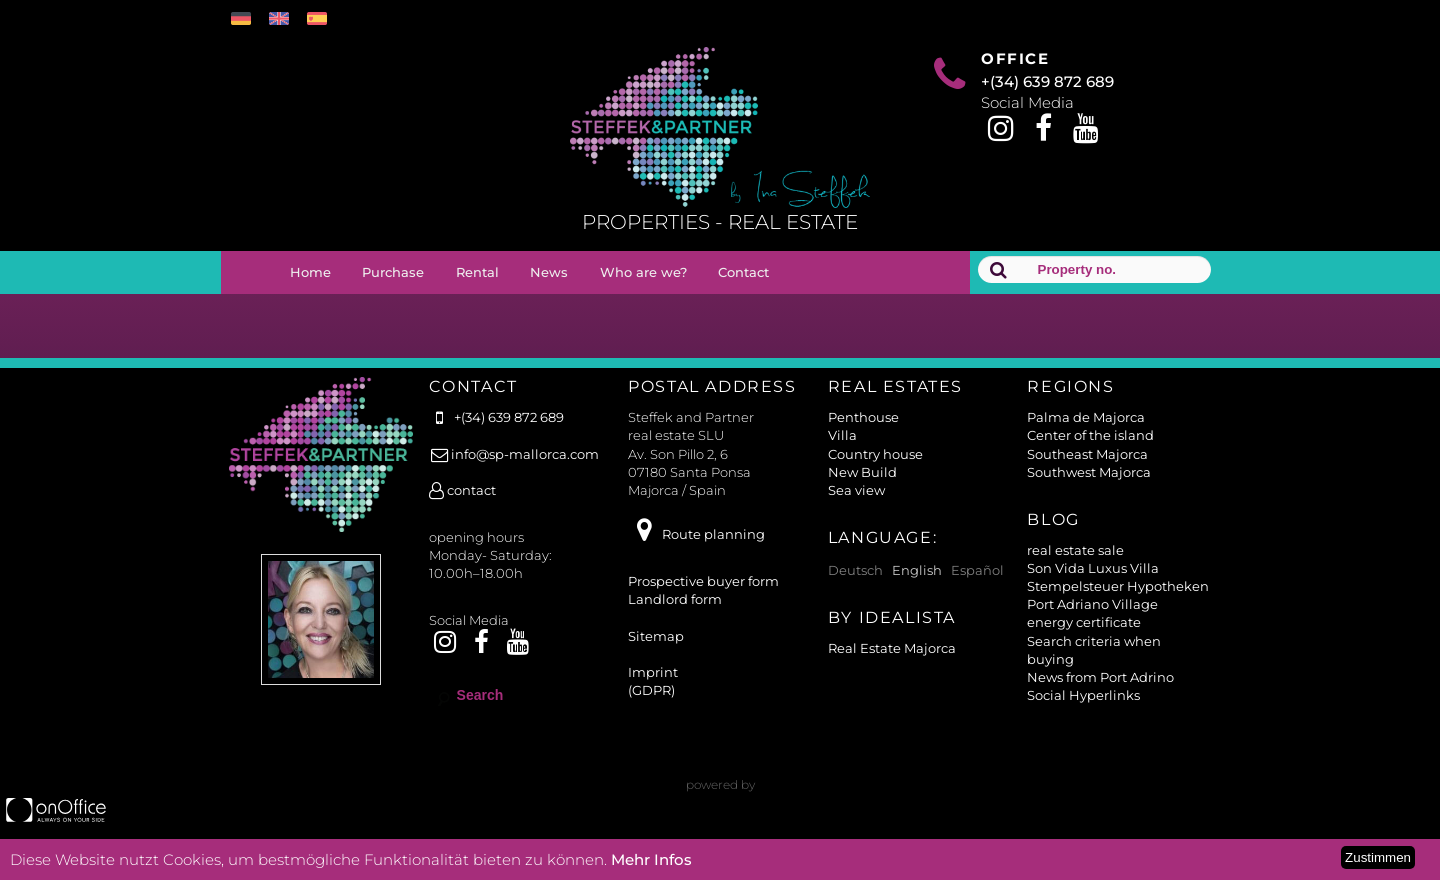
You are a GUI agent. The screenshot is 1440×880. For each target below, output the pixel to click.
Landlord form (675, 599)
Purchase (393, 272)
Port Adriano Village (1092, 604)
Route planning (696, 534)
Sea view (856, 490)
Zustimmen (1378, 857)
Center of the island (1090, 435)
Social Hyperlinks (1083, 695)
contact (462, 490)
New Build (862, 472)
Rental (477, 272)
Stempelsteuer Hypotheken (1118, 586)
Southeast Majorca (1087, 454)
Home (310, 272)
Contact (743, 272)
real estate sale (1075, 550)
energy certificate (1084, 622)
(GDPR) (651, 690)
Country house (875, 454)
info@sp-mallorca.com (514, 454)
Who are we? (643, 272)
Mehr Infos (651, 859)
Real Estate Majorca (892, 648)
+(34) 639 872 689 (1047, 81)
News (549, 272)
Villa (842, 435)
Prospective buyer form (703, 581)
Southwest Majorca (1089, 472)
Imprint (653, 672)
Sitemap (656, 636)
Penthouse (863, 417)
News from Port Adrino (1100, 677)
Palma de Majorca (1086, 417)
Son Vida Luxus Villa (1093, 568)
